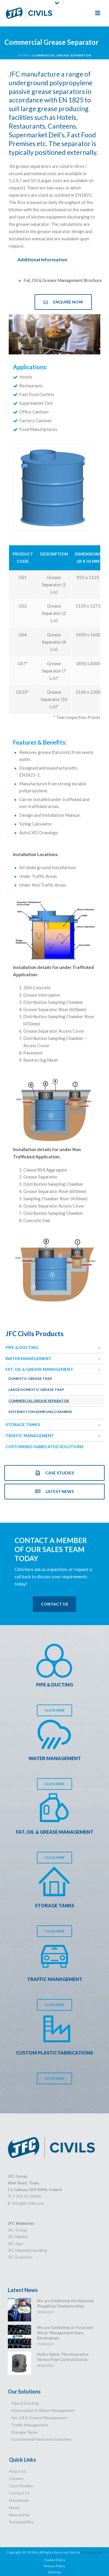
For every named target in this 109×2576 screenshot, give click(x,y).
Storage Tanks (23, 1424)
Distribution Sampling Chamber (40, 1411)
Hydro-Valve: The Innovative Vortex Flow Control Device (63, 2357)
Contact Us (19, 2492)
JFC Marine (18, 2236)
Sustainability (21, 2521)
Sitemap (54, 2572)
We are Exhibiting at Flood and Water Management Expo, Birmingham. (65, 2332)
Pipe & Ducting (22, 1347)
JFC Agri (15, 2243)
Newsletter (19, 2514)
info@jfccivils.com (28, 2203)
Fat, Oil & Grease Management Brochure (63, 280)
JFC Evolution (20, 2256)
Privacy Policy (54, 2566)
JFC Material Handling (27, 2250)
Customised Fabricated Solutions (44, 1446)
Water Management (28, 1358)
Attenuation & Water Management (43, 2410)
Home (23, 55)
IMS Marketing (91, 2552)
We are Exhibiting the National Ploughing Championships (65, 2303)
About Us (17, 2471)
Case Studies (21, 2485)
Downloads (19, 2500)
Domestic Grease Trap (30, 1378)
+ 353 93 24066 (26, 2196)
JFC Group (17, 2229)
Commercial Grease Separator (38, 1400)
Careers (16, 2478)
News (14, 2507)
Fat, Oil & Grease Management (39, 1369)
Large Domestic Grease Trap (36, 1389)
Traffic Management (30, 1435)
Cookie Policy (54, 2560)
